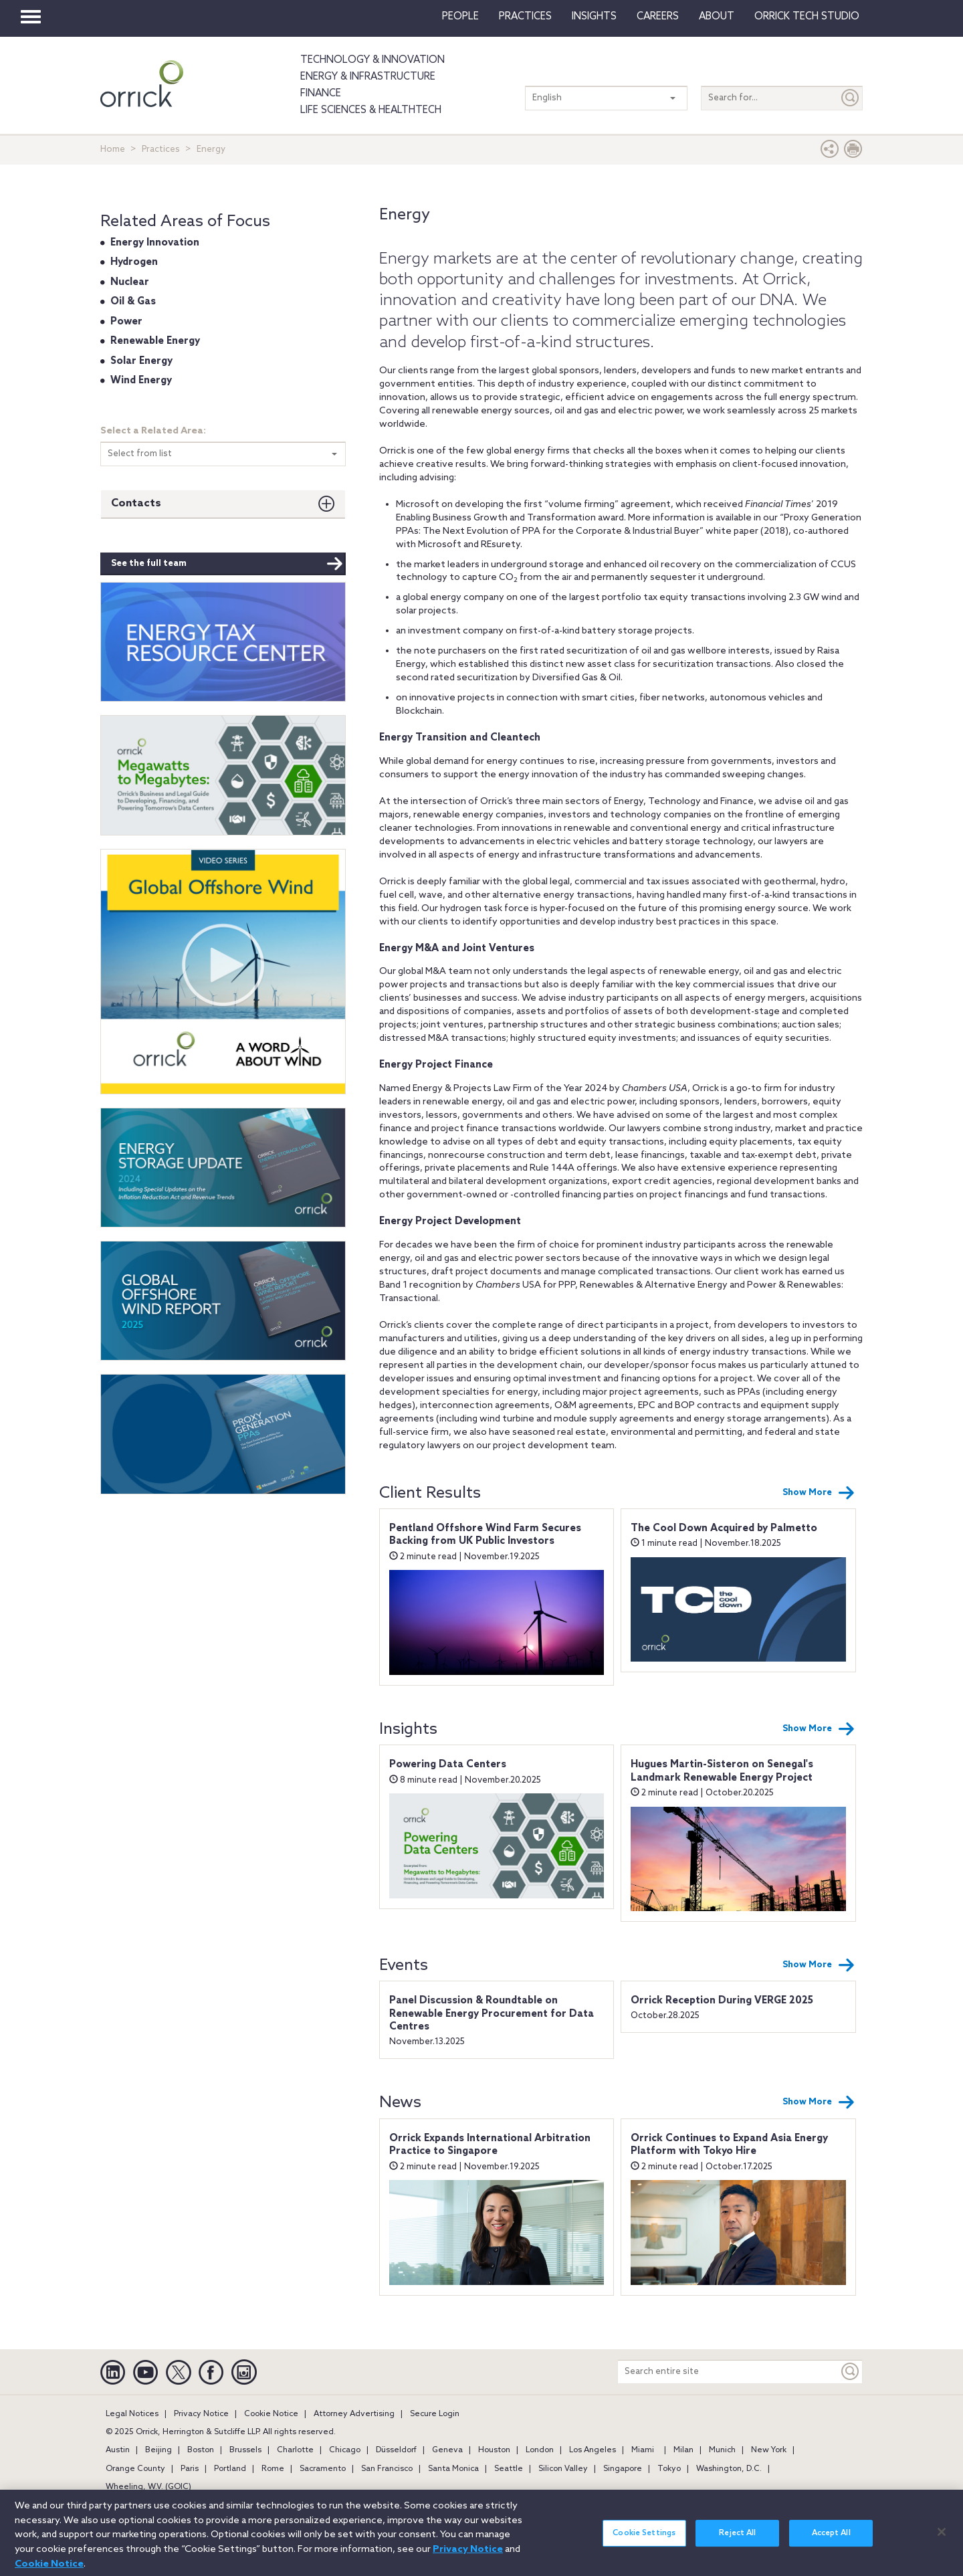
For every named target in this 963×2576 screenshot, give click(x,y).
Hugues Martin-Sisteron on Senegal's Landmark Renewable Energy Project (722, 1771)
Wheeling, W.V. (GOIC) (148, 2487)
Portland (230, 2469)
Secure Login (434, 2414)
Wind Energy (141, 381)
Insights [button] (594, 17)
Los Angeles (592, 2450)
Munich (722, 2450)
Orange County (135, 2469)
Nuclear (129, 282)
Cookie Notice (271, 2414)
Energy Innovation (154, 243)
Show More (818, 1493)
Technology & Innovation (372, 60)
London (540, 2450)
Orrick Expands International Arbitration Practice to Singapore (490, 2145)
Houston (494, 2450)
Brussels (245, 2450)
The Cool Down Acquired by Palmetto (724, 1528)
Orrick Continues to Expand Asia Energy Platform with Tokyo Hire (729, 2145)
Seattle (508, 2469)
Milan (683, 2450)
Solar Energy (141, 361)
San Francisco (387, 2469)
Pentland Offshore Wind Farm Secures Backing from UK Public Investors (485, 1535)
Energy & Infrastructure (367, 77)
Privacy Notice (201, 2414)
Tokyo (669, 2469)
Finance (320, 94)
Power (126, 322)
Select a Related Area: (153, 431)
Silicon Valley (563, 2469)
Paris (190, 2469)
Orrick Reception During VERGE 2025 (722, 2001)
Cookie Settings (644, 2540)
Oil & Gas (133, 302)
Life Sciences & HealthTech (370, 110)
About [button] (716, 17)
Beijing (158, 2450)
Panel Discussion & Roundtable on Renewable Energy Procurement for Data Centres (491, 2014)
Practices (525, 17)
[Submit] (851, 98)
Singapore (622, 2469)
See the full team (227, 564)
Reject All (737, 2540)
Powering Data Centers (447, 1765)
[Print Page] (853, 152)
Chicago (344, 2450)
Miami (642, 2450)
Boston (200, 2450)
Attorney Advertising (354, 2414)
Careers (658, 17)
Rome (272, 2469)
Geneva (447, 2450)
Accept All (831, 2540)
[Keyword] (851, 2371)
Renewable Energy (155, 341)
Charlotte (295, 2450)
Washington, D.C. (729, 2469)
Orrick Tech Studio (806, 17)
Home (112, 149)
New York (768, 2450)
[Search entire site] (728, 2371)
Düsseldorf (396, 2450)
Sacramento (323, 2469)
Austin (118, 2450)
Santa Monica (453, 2469)
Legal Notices (132, 2414)
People (460, 17)
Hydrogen (134, 262)
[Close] (941, 2538)
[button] (830, 152)
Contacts (136, 503)
